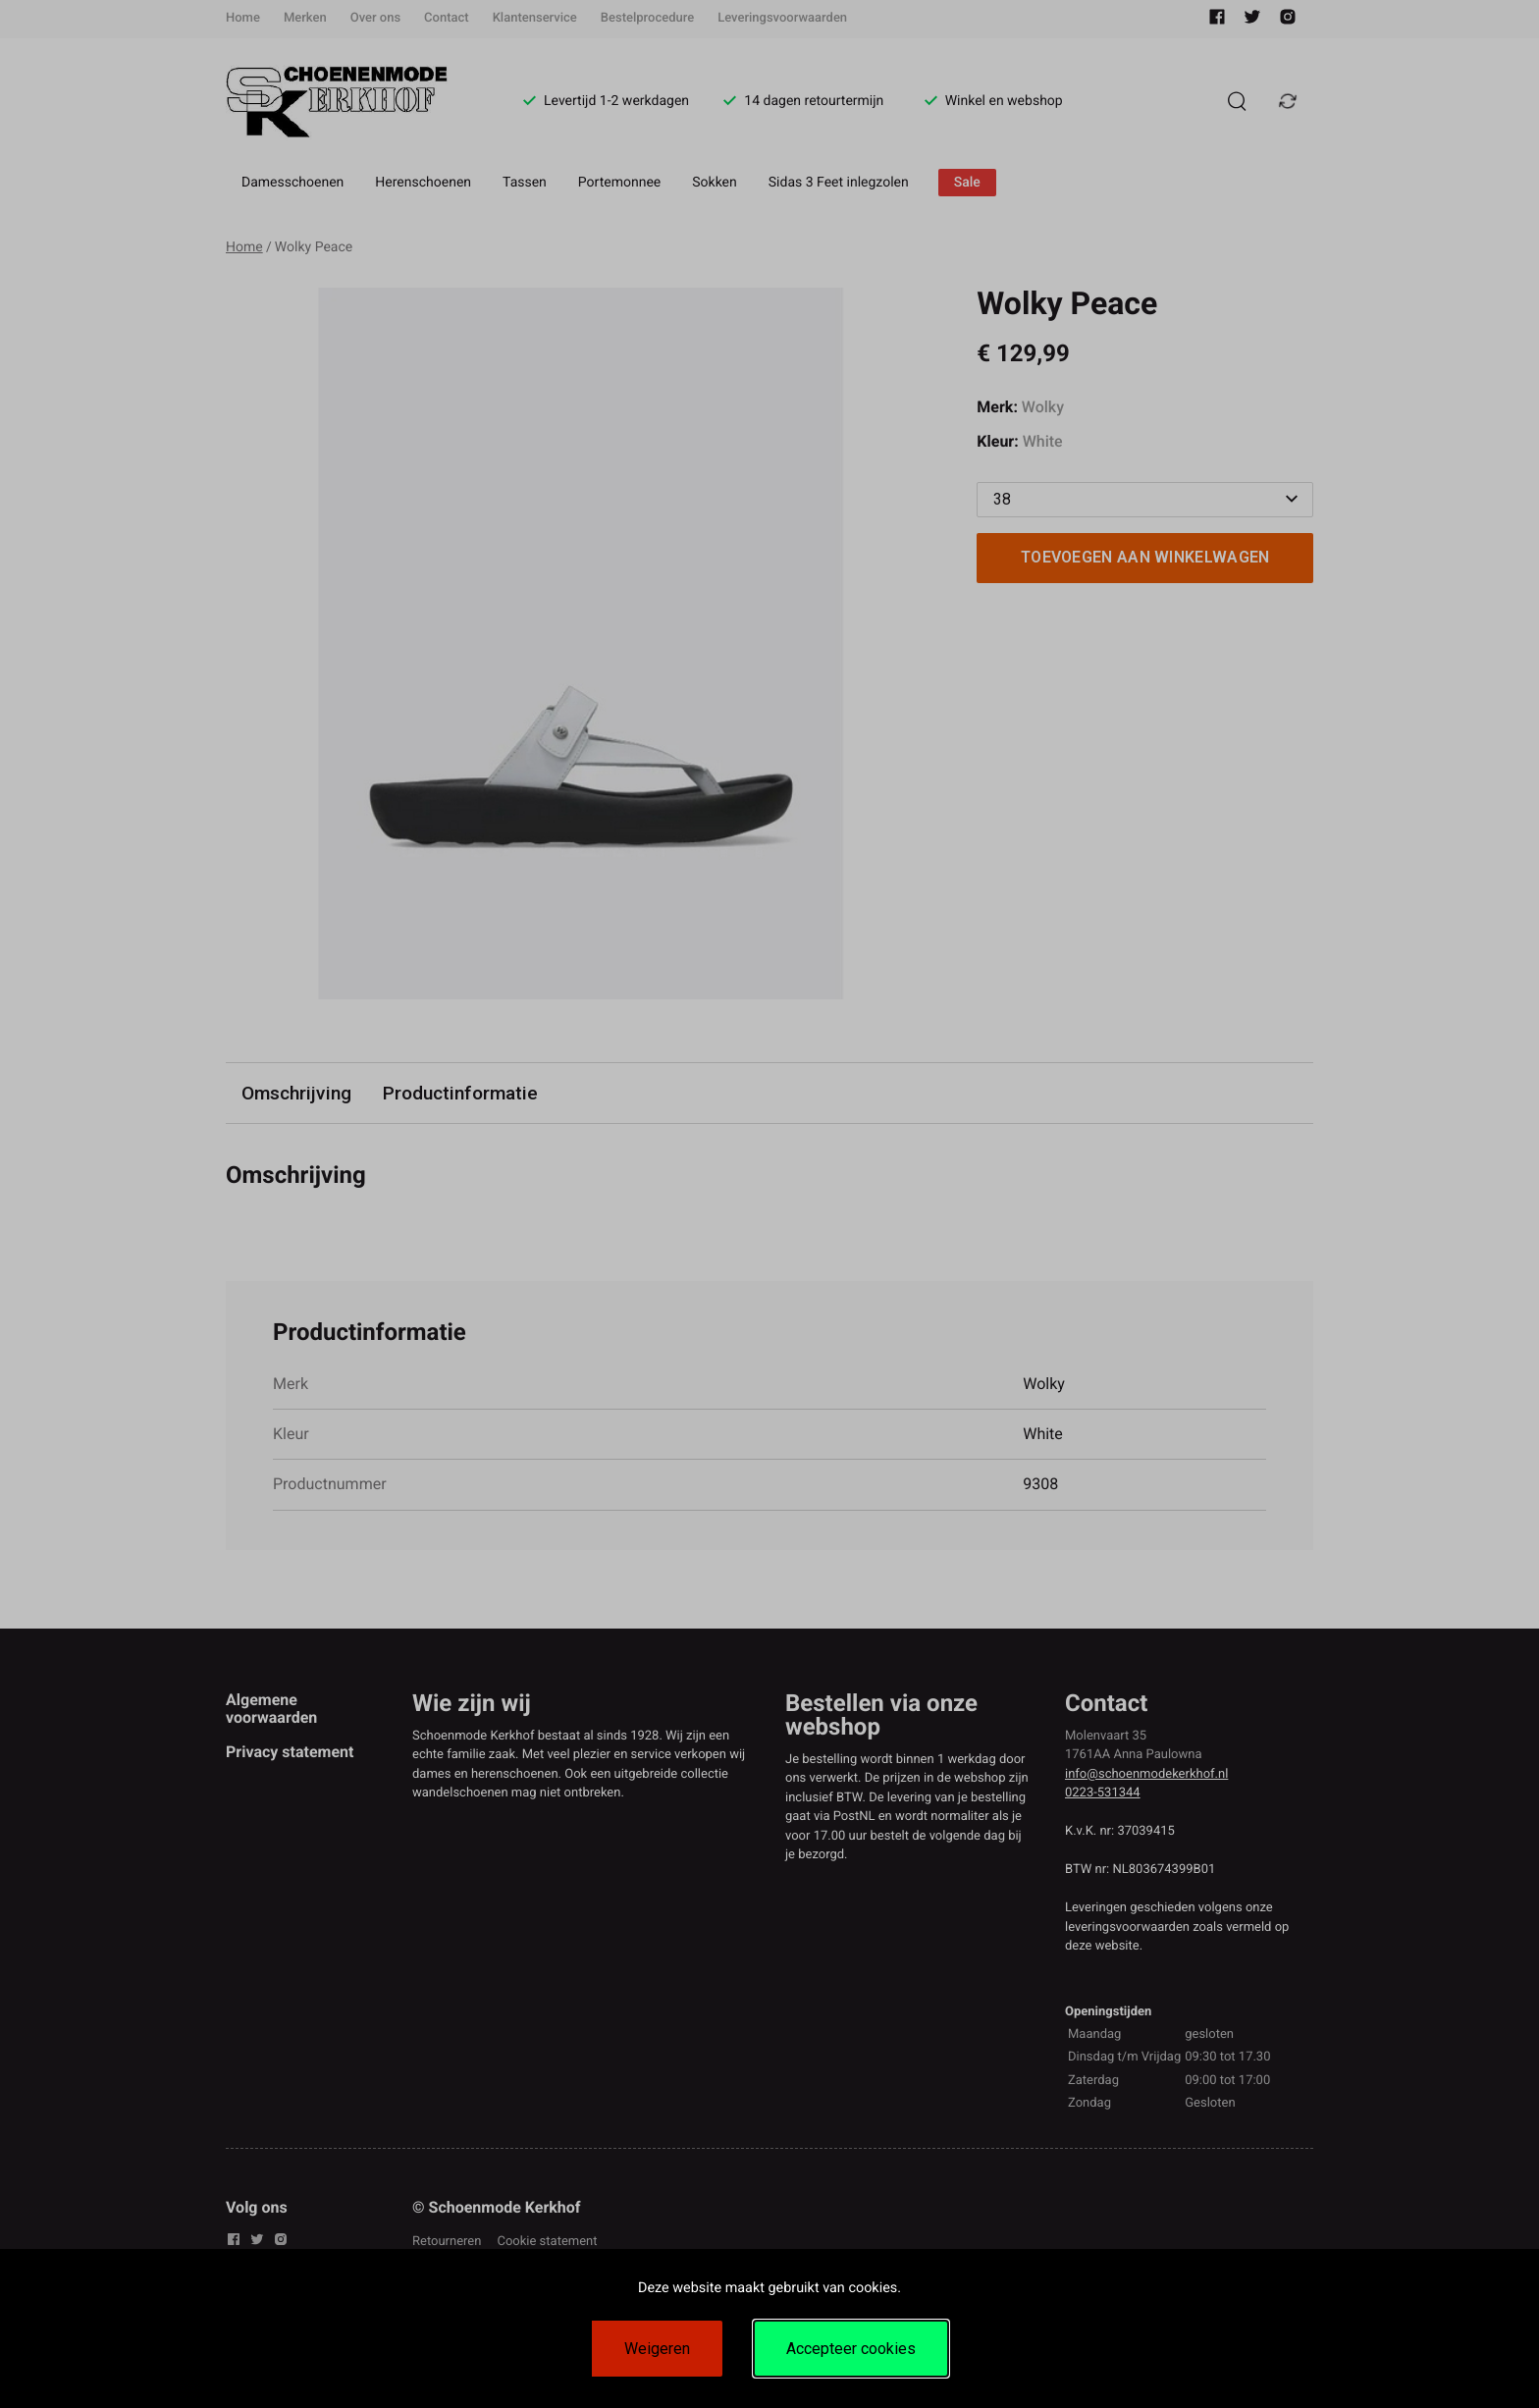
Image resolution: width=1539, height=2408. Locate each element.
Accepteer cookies (851, 2348)
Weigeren (657, 2348)
